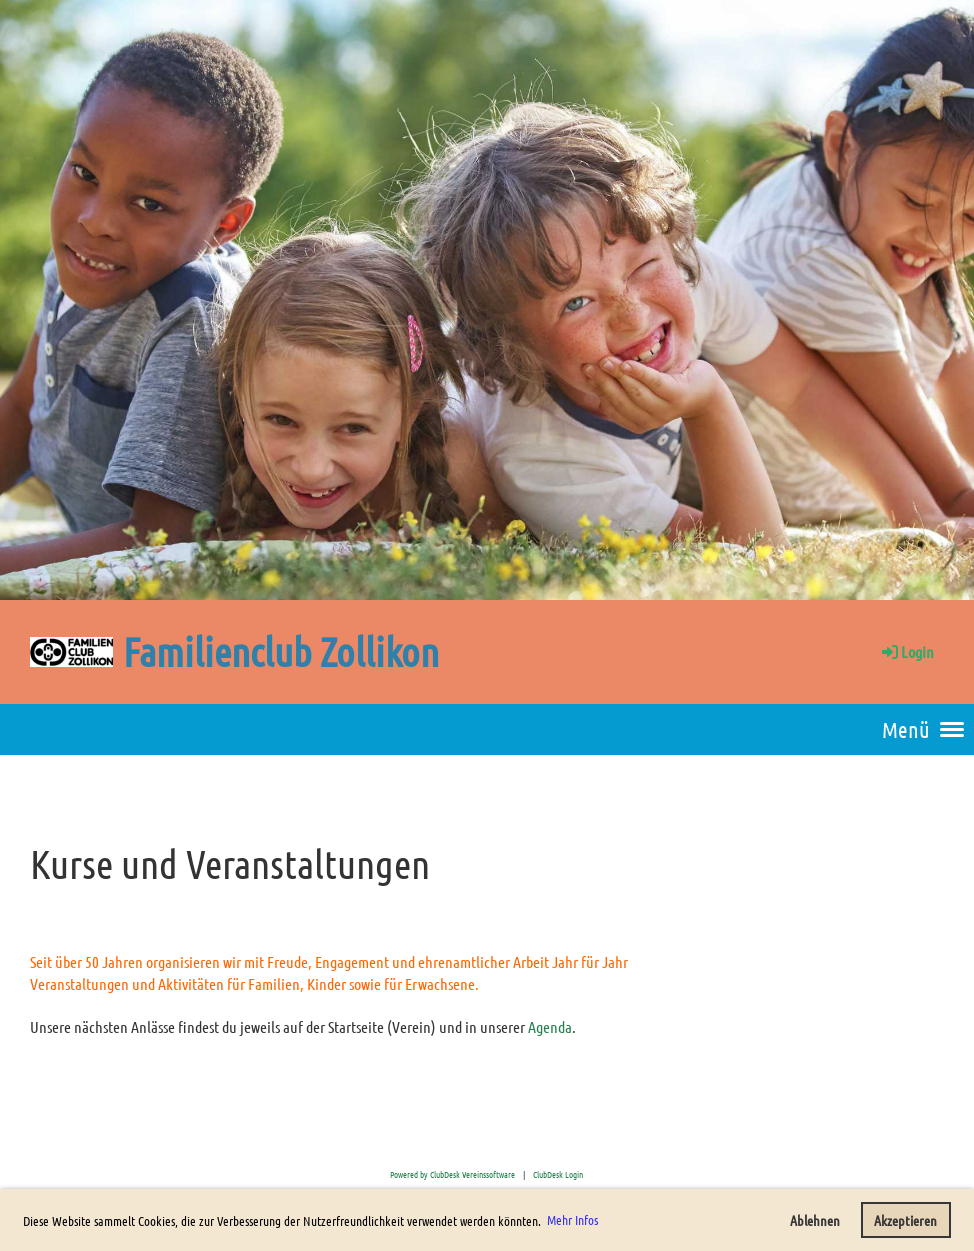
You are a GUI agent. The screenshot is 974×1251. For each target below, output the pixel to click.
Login (906, 651)
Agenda (550, 1026)
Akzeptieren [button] (905, 1220)
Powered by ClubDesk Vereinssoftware (452, 1174)
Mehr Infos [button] (572, 1219)
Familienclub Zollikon (281, 651)
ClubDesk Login (558, 1174)
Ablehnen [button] (815, 1220)
